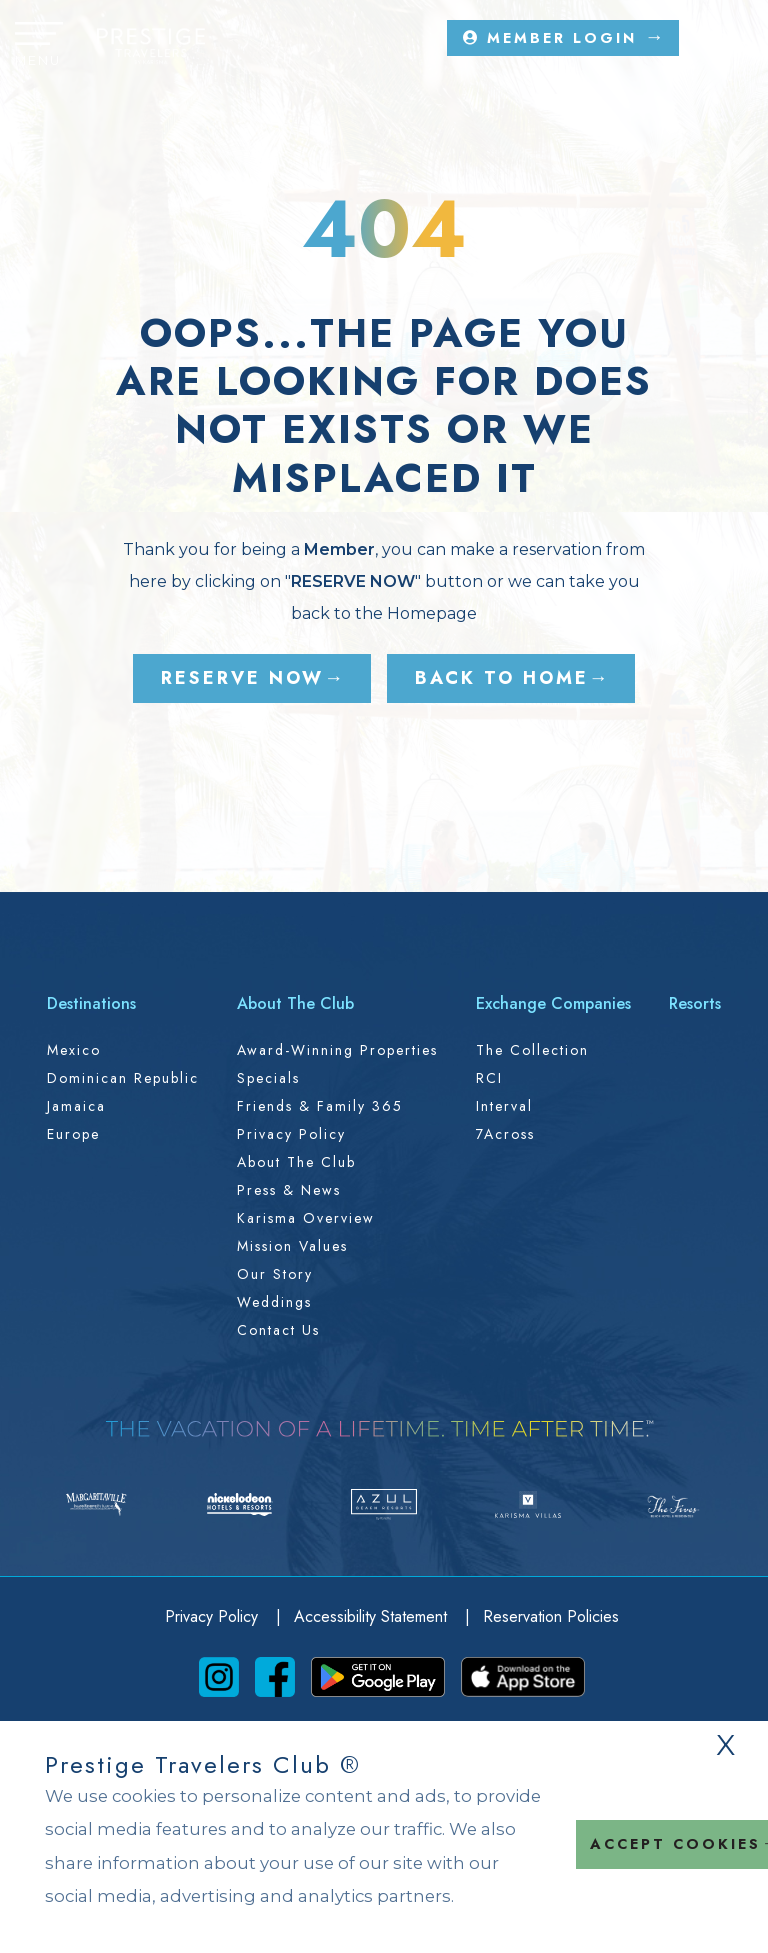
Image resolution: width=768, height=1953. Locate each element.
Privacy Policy (291, 1134)
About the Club (296, 1162)
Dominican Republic (123, 1078)
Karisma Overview (306, 1218)
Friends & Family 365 (320, 1106)
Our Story (275, 1274)
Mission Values (292, 1246)
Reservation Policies (551, 1616)
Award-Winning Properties (337, 1050)
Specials (268, 1078)
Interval (504, 1106)
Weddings (274, 1302)
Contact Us (278, 1330)
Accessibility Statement (373, 1616)
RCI (489, 1078)
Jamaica (76, 1106)
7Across (505, 1134)
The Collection (532, 1050)
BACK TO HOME (502, 678)
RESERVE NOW (242, 678)
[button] (39, 46)
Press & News (289, 1190)
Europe (73, 1134)
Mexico (74, 1050)
